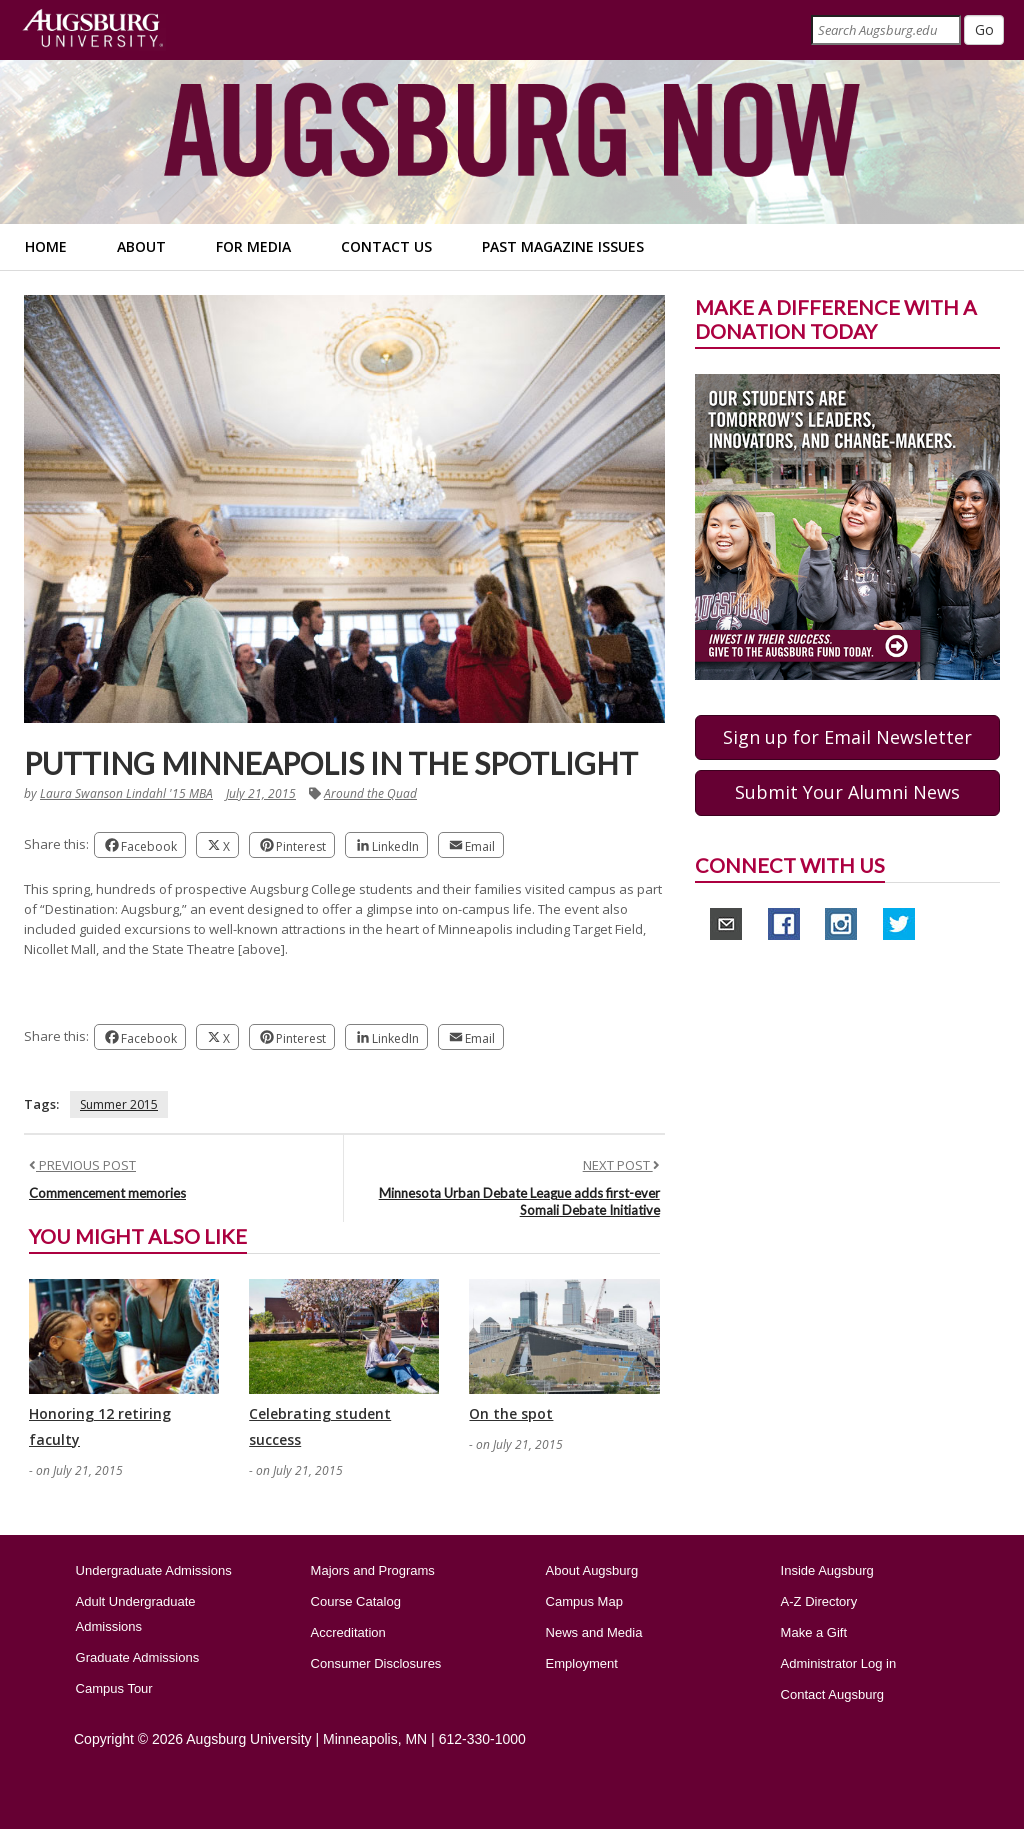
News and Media (594, 1632)
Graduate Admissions (138, 1657)
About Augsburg (592, 1570)
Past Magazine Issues (563, 246)
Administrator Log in (839, 1663)
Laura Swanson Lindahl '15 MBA (126, 793)
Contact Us (386, 246)
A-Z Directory (819, 1601)
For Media (253, 246)
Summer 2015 (119, 1104)
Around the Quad (370, 793)
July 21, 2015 (261, 793)
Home (46, 246)
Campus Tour (114, 1688)
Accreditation (348, 1632)
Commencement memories (107, 1193)
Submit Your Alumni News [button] (847, 792)
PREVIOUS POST (82, 1165)
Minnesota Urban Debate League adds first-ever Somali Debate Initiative (519, 1201)
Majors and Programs (373, 1570)
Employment (582, 1663)
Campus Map (584, 1601)
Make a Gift (814, 1632)
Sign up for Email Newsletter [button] (847, 737)
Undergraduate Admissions (154, 1570)
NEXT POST (621, 1165)
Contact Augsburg (832, 1694)
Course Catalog (356, 1601)
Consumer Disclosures (376, 1663)
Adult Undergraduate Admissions (136, 1614)
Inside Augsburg (827, 1570)
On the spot (511, 1413)
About (141, 246)
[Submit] (984, 30)
